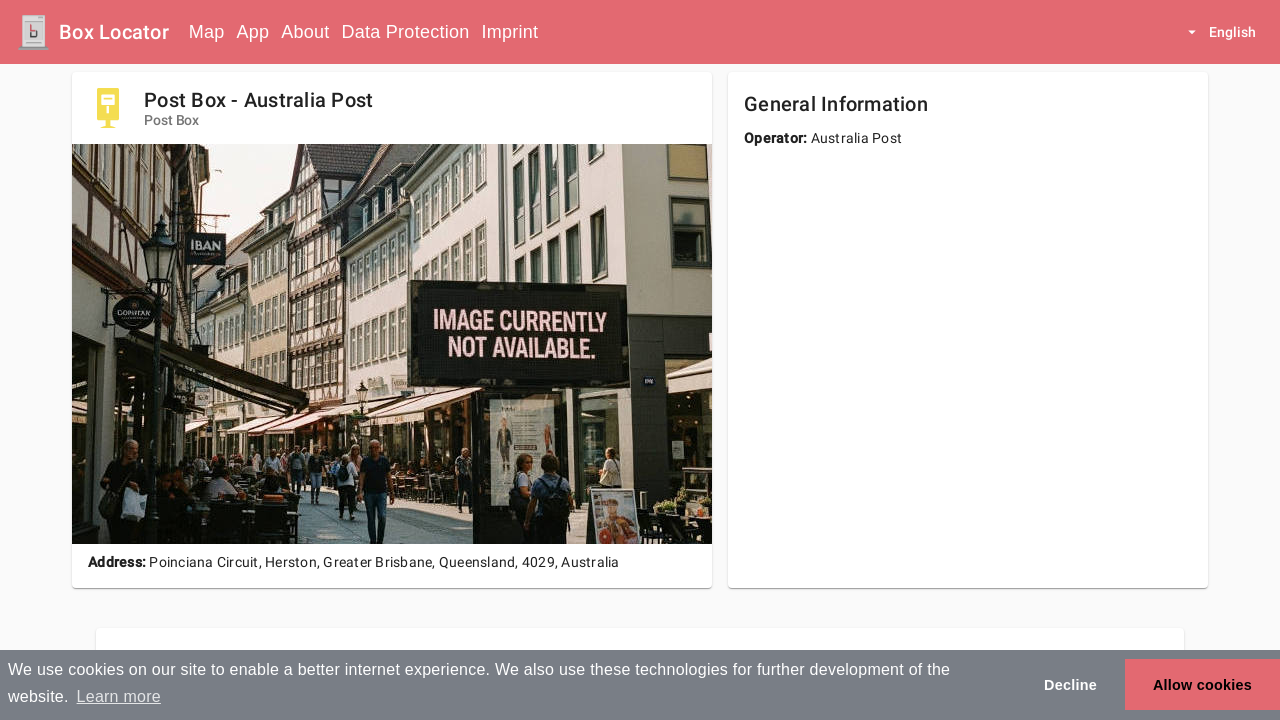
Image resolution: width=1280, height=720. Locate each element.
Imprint (509, 32)
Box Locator (114, 32)
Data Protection (406, 32)
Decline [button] (1070, 685)
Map (207, 32)
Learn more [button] (119, 696)
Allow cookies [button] (1202, 685)
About (305, 32)
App (253, 32)
